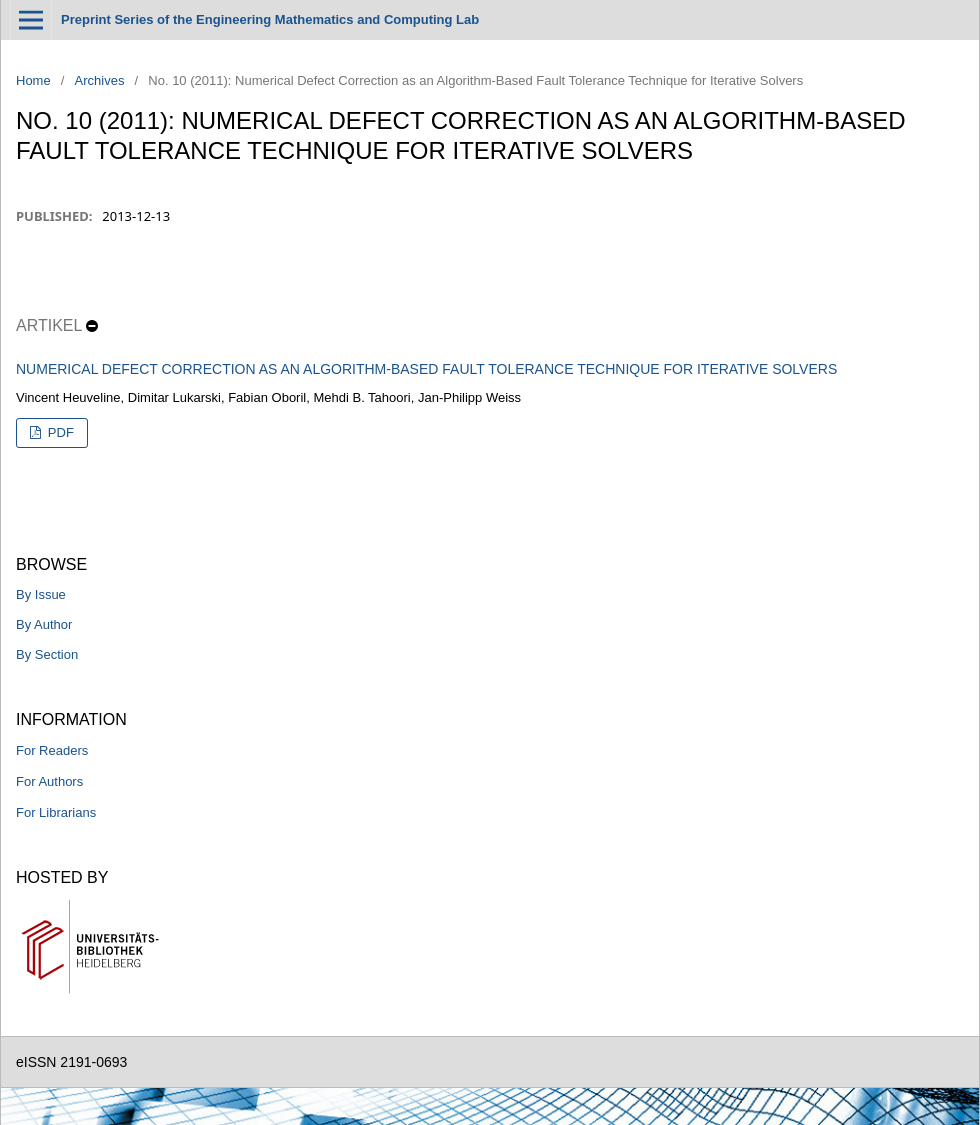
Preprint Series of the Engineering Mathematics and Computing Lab (270, 19)
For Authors (49, 781)
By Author (44, 624)
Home (33, 80)
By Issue (41, 594)
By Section (47, 654)
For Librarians (56, 812)
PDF (59, 432)
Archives (100, 80)
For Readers (52, 750)
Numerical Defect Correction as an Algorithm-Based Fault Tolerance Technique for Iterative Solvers (426, 369)
